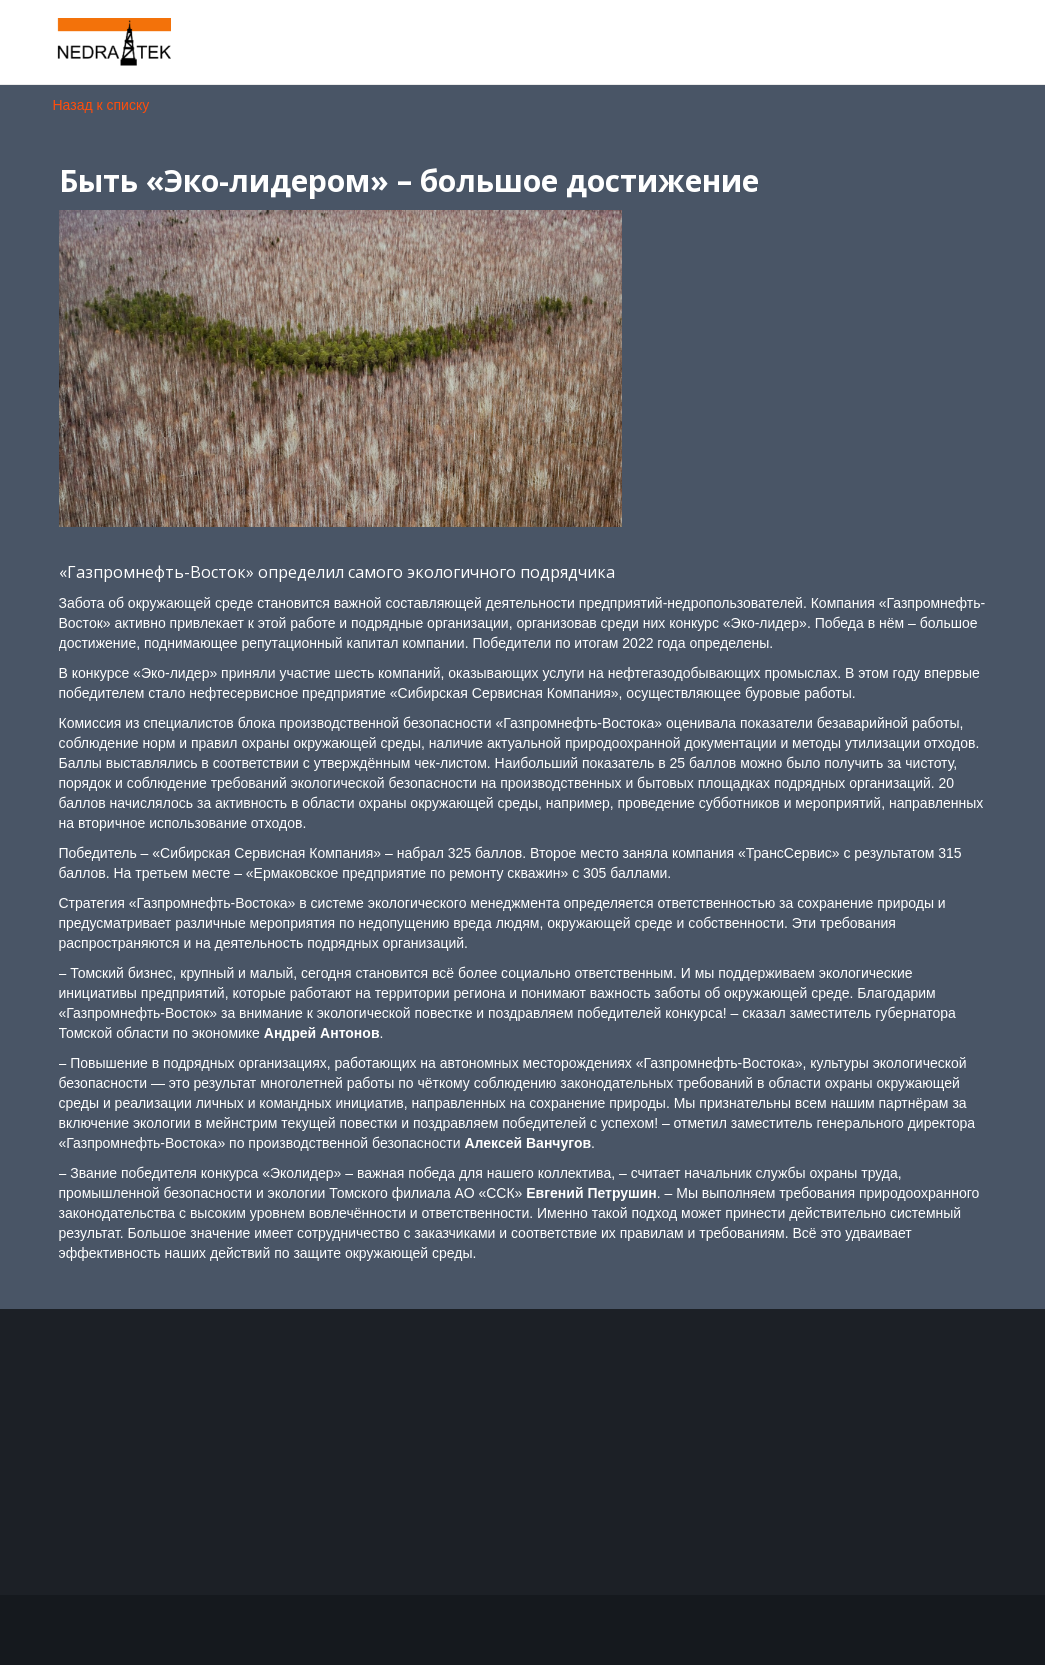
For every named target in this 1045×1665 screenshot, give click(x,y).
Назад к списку (101, 105)
